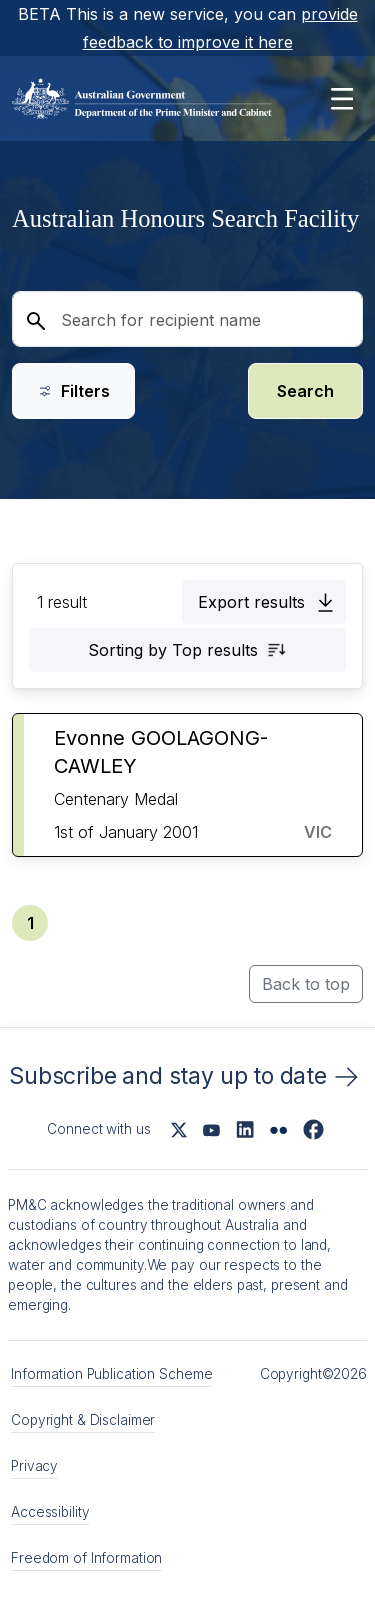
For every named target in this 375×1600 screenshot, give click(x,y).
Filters (73, 391)
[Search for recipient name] (187, 319)
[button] (264, 602)
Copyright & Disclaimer (83, 1420)
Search (305, 391)
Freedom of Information (86, 1558)
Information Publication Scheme (111, 1374)
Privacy (34, 1466)
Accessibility (50, 1512)
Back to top (306, 984)
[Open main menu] (341, 98)
